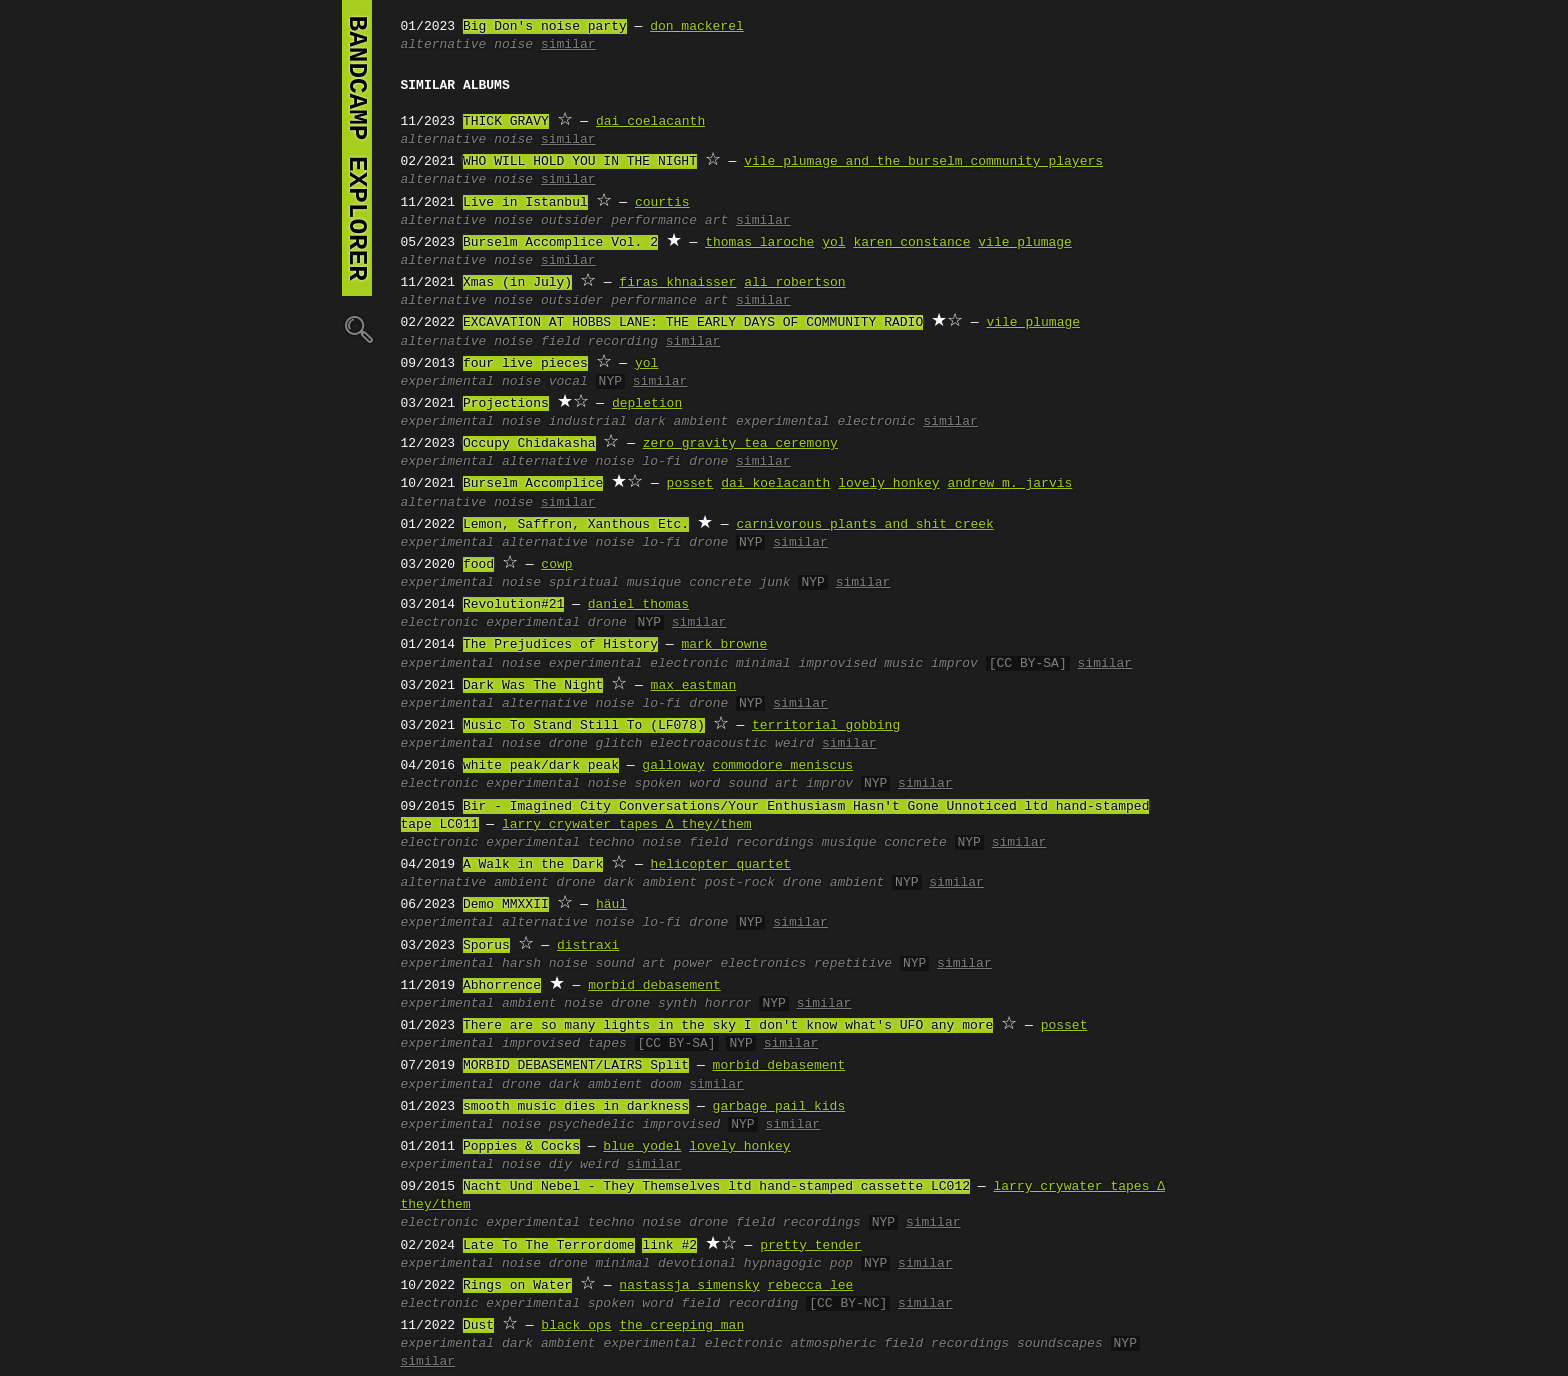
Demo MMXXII (506, 905)
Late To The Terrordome (549, 1246)
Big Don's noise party (545, 27)
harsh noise (545, 964)
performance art (669, 221)
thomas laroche (759, 243)
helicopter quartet (721, 865)
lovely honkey (888, 484)
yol (833, 243)
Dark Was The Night (533, 686)
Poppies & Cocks (521, 1147)
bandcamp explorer (357, 148)
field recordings (751, 843)
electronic (440, 623)
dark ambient (682, 422)
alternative (444, 45)
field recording (599, 342)
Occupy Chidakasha (529, 444)
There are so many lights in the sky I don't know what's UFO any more (728, 1026)
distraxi (588, 946)
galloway (673, 766)
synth (677, 1004)
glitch (619, 744)
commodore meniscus (783, 766)
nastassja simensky (689, 1286)
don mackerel (697, 27)
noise (513, 45)
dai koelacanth (775, 484)
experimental (448, 382)
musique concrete (689, 583)
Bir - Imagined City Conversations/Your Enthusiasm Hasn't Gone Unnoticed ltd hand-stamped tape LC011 (775, 816)
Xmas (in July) (517, 283)
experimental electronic (825, 422)
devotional (697, 1264)
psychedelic (592, 1125)
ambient (521, 883)
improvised (541, 1044)
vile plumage (1025, 243)
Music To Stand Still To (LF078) (584, 726)
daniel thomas (638, 605)
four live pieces (525, 364)
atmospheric (834, 1344)
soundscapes (1060, 1344)
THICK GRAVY (506, 122)
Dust (478, 1326)
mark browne (724, 645)
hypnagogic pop (798, 1264)
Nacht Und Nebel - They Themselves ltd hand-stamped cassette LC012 (716, 1187)
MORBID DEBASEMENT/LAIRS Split (576, 1066)
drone (708, 462)
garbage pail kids (779, 1107)
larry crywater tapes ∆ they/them (627, 825)
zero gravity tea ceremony (740, 444)
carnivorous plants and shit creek (864, 525)
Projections (506, 404)
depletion (647, 404)
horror (728, 1004)
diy (560, 1165)
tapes (607, 1044)
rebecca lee (811, 1286)
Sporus (486, 946)
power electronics (740, 964)
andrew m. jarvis (1009, 484)
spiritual (584, 583)
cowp (556, 565)
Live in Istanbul (525, 203)
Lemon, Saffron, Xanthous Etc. (576, 525)
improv (954, 664)
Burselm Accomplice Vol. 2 (560, 243)
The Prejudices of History (560, 645)
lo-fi (661, 462)
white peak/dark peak (541, 766)
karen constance (911, 243)
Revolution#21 (513, 605)
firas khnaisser (677, 283)
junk (774, 583)
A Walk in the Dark (533, 865)
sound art (763, 784)
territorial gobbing (826, 726)
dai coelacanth (650, 122)
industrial (588, 422)
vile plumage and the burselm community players (923, 162)
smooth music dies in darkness (576, 1107)
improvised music (860, 664)
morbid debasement (654, 986)
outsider (572, 221)
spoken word (678, 784)
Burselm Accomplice (533, 484)
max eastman (694, 686)
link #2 (669, 1246)
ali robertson (794, 283)
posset (690, 484)
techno (611, 843)
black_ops (576, 1326)
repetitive (853, 964)
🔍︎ (357, 328)
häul (611, 905)
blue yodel (642, 1147)
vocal (568, 382)
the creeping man (681, 1326)
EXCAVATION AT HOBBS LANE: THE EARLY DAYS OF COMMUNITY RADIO (693, 323)
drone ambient (833, 883)
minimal (763, 664)
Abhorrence (502, 986)
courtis (662, 203)
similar (568, 45)
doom (665, 1085)
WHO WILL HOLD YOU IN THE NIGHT (580, 162)
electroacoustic (708, 744)
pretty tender (810, 1246)
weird (794, 744)
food (478, 565)
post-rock (740, 883)
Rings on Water (517, 1286)
